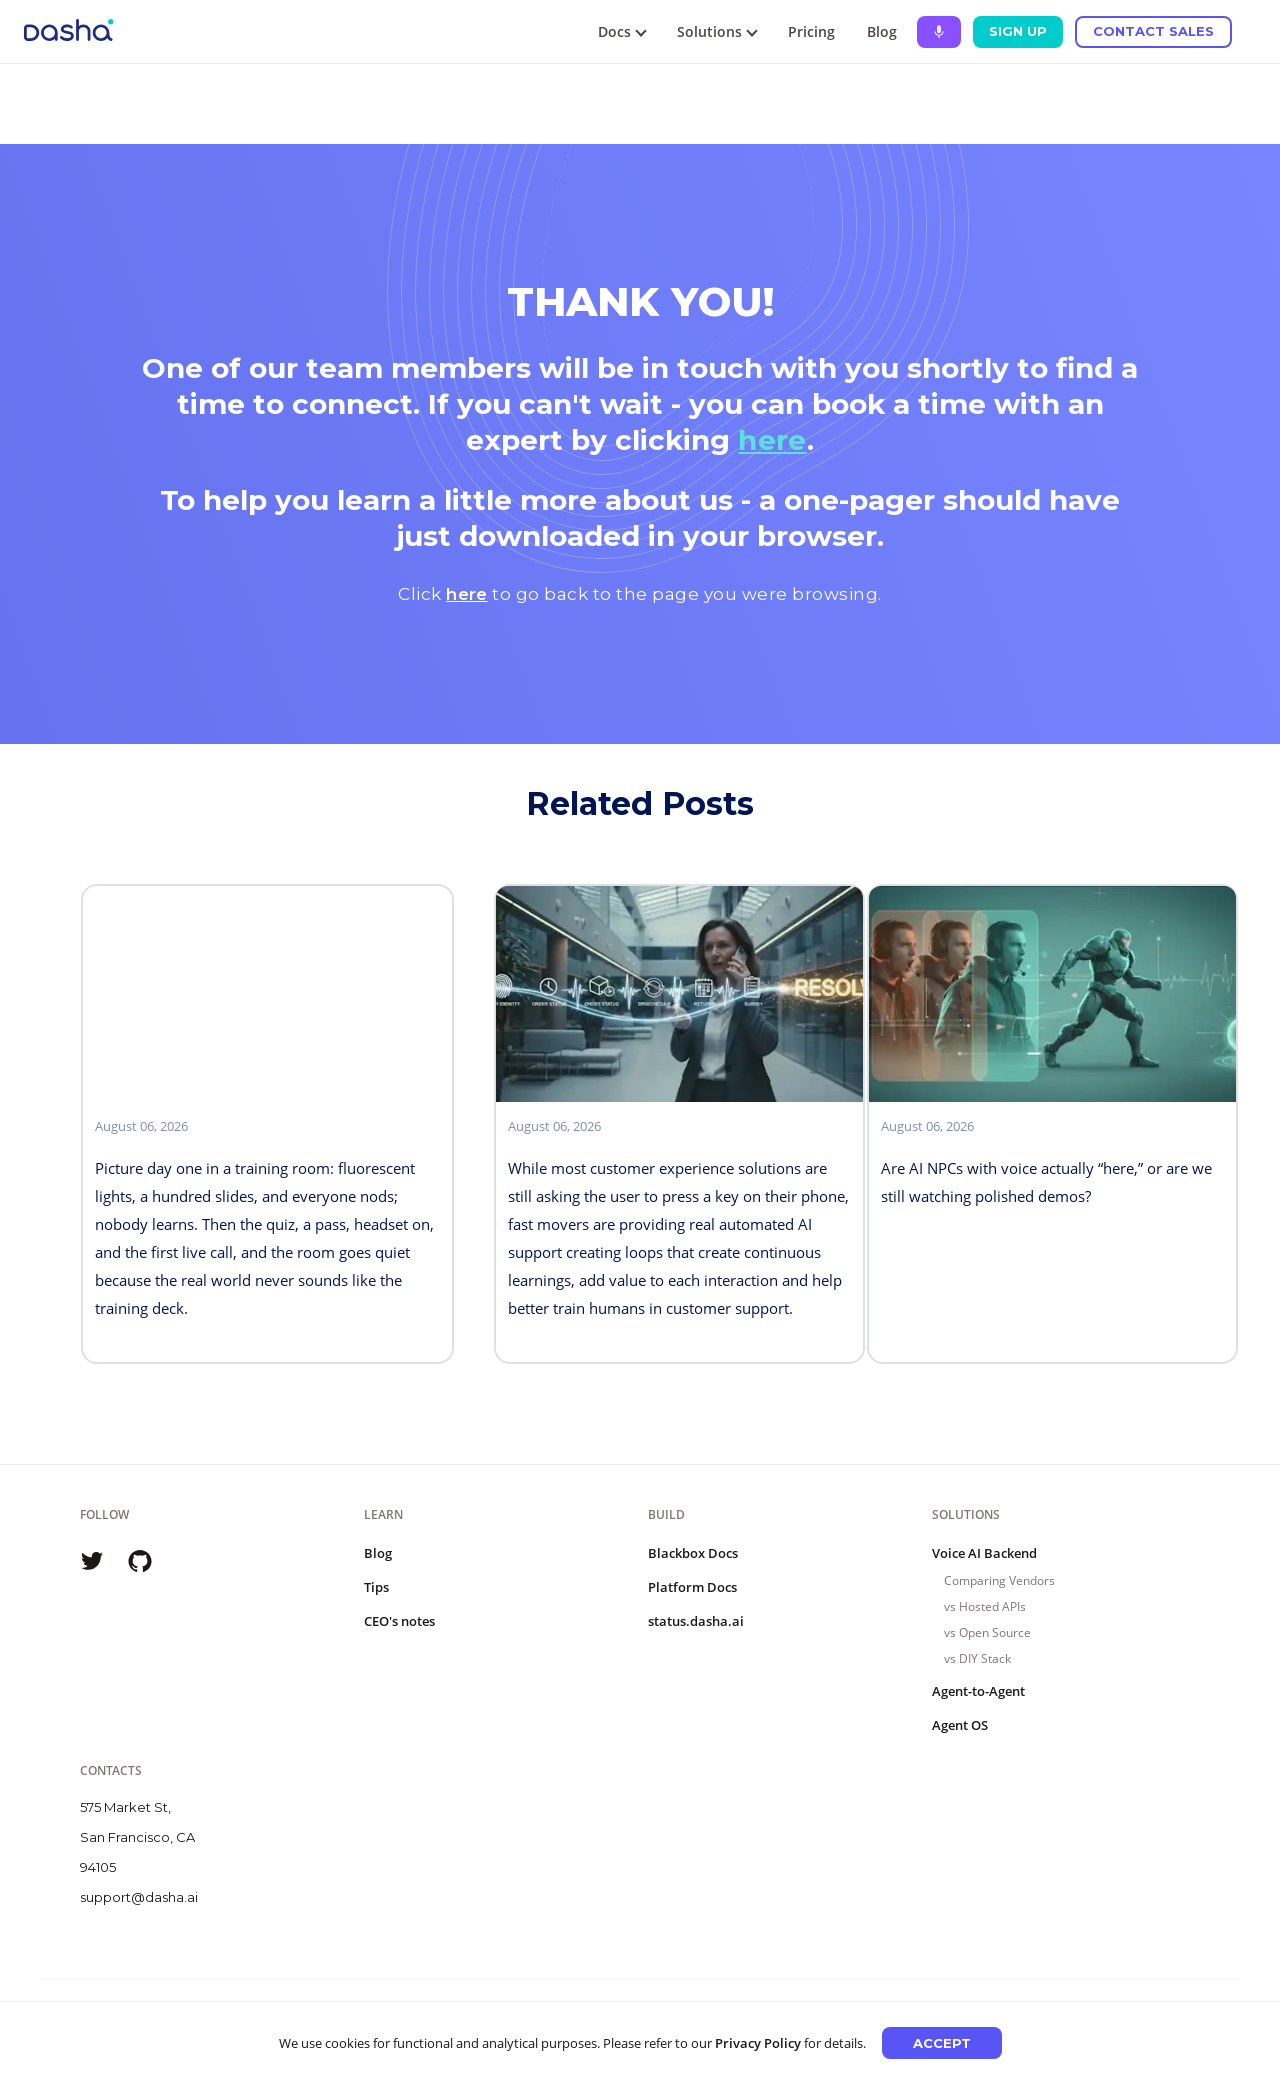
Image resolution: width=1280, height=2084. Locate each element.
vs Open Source (987, 1632)
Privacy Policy (758, 2043)
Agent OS (960, 1725)
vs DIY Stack (977, 1658)
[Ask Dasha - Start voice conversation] (939, 32)
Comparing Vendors (999, 1580)
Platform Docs (692, 1587)
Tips (376, 1587)
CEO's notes (399, 1621)
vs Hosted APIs (985, 1606)
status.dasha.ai (696, 1621)
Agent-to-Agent (978, 1691)
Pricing (811, 31)
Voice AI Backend (984, 1553)
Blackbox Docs (693, 1553)
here (772, 440)
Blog (882, 31)
